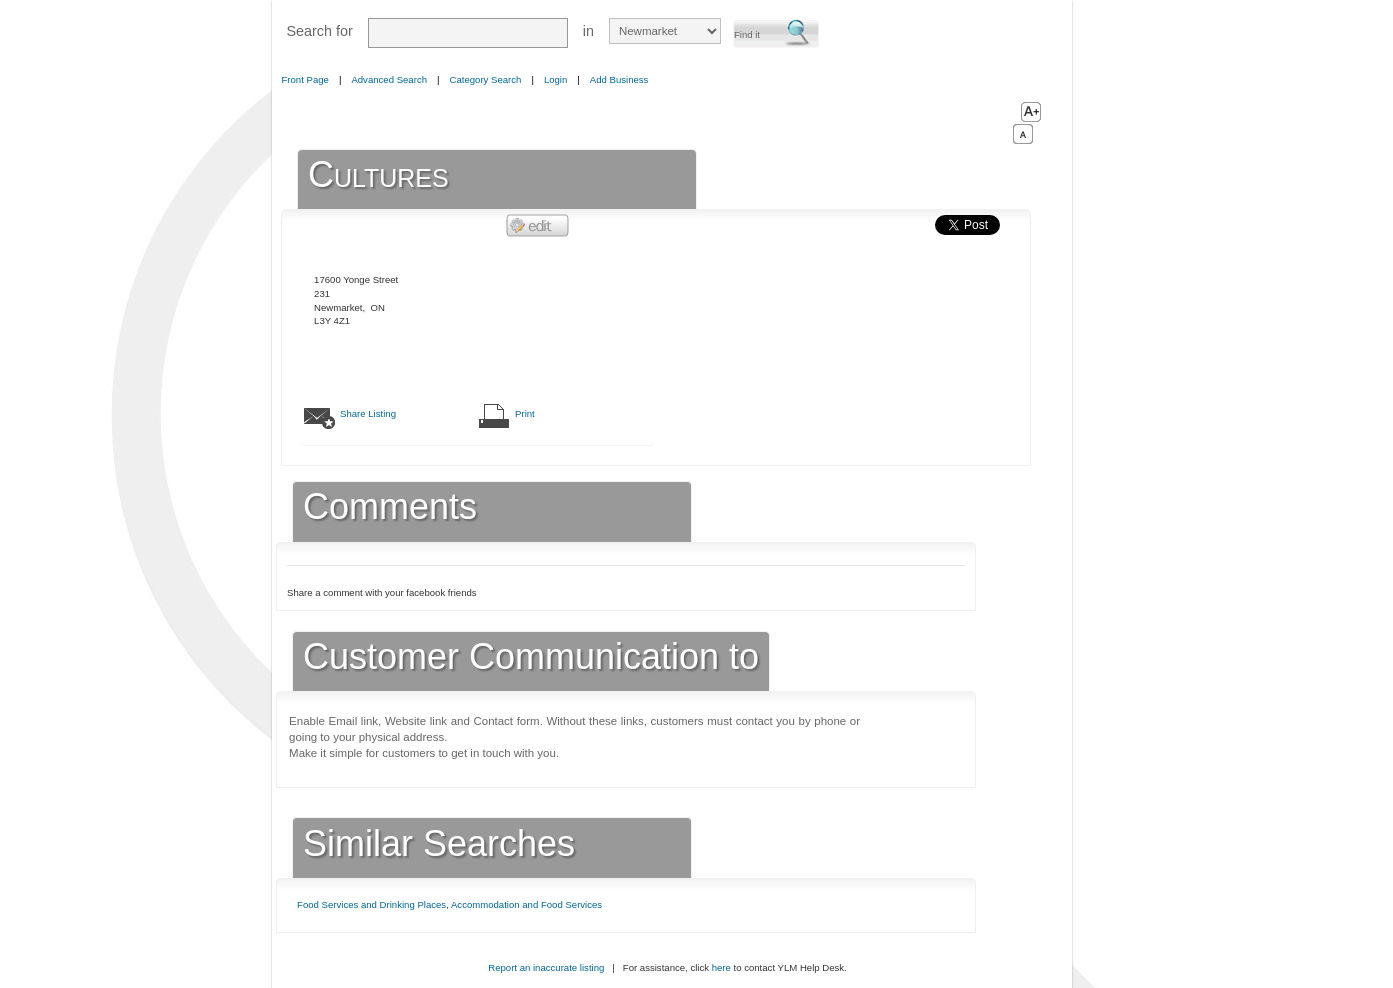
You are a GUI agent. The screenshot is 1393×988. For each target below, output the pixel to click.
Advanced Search (389, 79)
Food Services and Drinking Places (371, 904)
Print (525, 413)
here (721, 967)
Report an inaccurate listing (546, 967)
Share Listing (368, 413)
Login (555, 79)
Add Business (619, 79)
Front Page (305, 79)
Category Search (486, 79)
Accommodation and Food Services (526, 904)
